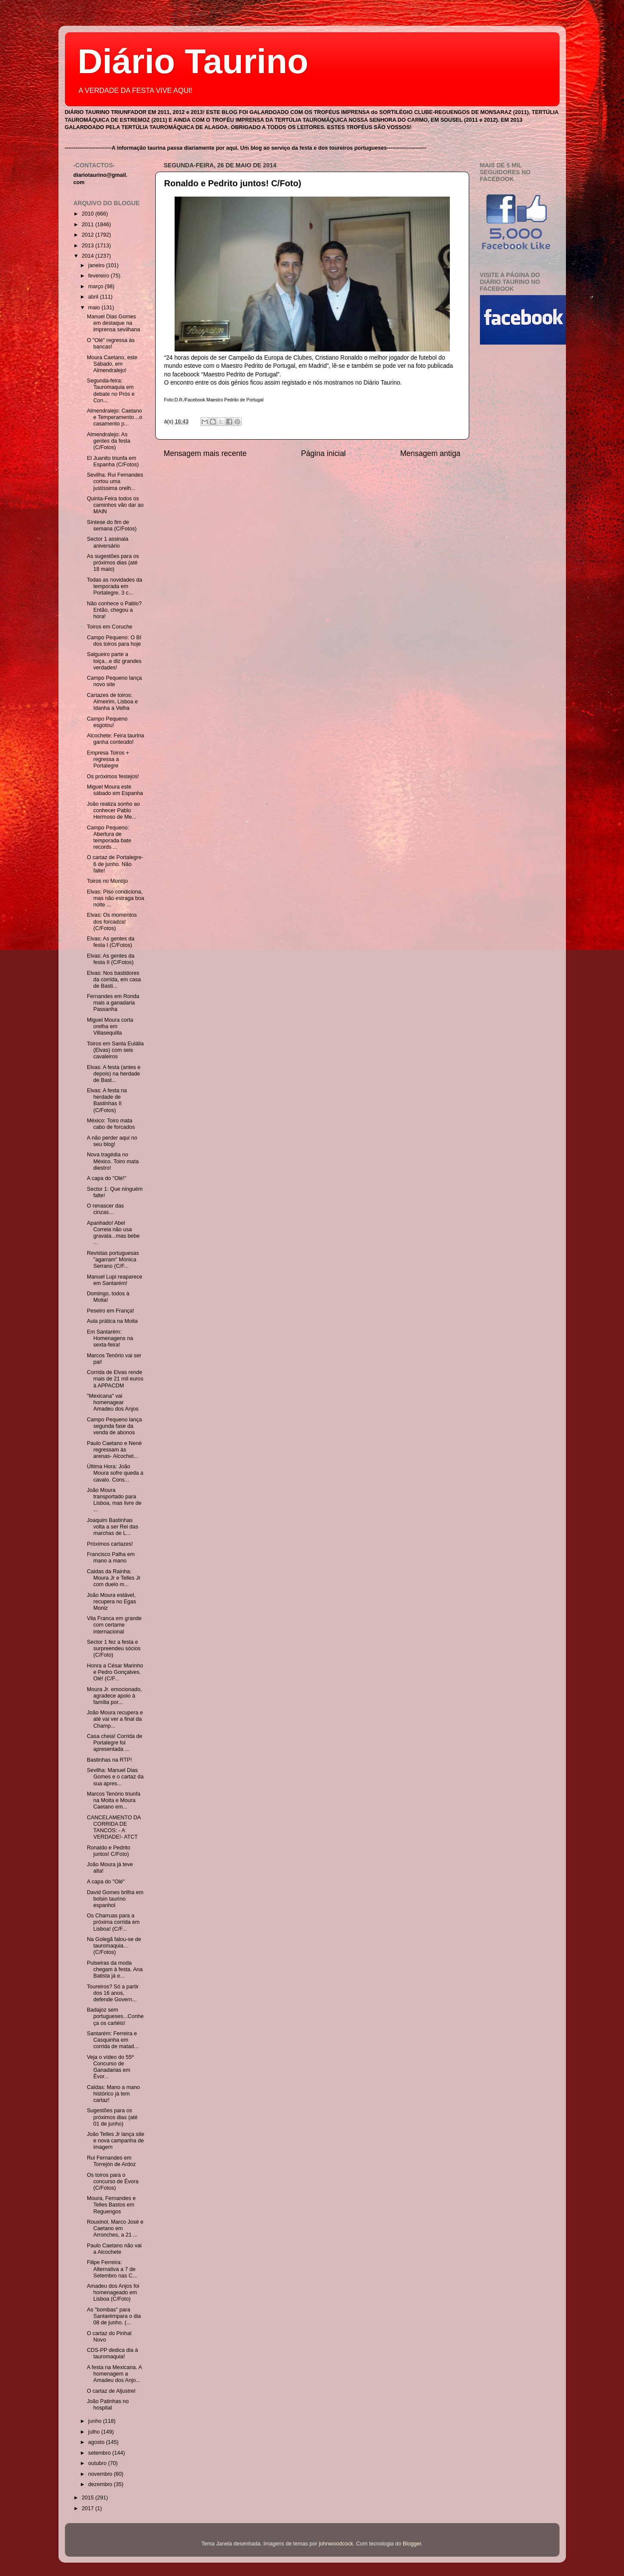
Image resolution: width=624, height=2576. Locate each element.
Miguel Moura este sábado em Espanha (115, 790)
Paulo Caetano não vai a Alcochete (114, 2249)
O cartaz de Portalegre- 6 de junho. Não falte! (115, 863)
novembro (101, 2474)
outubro (98, 2463)
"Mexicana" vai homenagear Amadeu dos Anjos (112, 1402)
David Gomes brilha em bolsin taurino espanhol (115, 1898)
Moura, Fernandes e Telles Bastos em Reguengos (111, 2204)
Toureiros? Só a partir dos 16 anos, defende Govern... (112, 1993)
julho (94, 2432)
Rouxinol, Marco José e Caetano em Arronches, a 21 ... (115, 2228)
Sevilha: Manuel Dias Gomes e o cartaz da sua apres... (115, 1776)
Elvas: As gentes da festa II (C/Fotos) (111, 959)
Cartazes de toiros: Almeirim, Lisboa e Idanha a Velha (112, 701)
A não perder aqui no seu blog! (112, 1141)
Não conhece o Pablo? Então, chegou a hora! (114, 610)
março (96, 286)
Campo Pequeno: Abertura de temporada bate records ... (109, 837)
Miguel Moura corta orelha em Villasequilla (110, 1026)
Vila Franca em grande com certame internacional (114, 1624)
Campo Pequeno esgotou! (107, 722)
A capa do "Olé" (106, 1882)
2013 (88, 246)
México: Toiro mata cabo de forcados (111, 1124)
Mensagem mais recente (205, 453)
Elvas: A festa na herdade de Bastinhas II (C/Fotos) (107, 1100)
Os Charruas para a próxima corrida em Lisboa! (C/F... (113, 1922)
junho (95, 2421)
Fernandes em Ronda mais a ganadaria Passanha (113, 1002)
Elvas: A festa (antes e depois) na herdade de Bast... (114, 1073)
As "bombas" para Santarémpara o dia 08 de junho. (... (114, 2316)
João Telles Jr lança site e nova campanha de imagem (115, 2140)
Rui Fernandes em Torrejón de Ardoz (111, 2161)
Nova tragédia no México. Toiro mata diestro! (112, 1161)
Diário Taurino (193, 61)
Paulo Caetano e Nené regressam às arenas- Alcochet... (114, 1449)
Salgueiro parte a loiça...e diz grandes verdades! (114, 660)
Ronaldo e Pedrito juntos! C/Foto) (232, 183)
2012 (88, 235)
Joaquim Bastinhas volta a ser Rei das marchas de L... (112, 1526)
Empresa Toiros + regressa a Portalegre (108, 759)
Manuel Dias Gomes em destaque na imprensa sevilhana (113, 323)
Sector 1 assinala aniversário (108, 542)
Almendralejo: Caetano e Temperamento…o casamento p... (114, 417)
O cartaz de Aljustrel (111, 2391)
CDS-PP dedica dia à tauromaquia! (112, 2353)
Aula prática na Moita (112, 1321)
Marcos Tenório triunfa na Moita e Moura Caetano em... (113, 1800)
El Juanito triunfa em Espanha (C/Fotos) (113, 461)
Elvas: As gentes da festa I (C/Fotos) (111, 942)
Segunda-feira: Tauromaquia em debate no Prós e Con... (111, 390)
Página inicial (323, 453)
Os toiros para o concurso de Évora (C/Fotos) (112, 2181)
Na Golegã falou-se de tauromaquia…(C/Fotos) (114, 1945)
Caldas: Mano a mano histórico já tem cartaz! (113, 2093)
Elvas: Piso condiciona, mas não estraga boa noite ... (115, 898)
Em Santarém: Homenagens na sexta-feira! (110, 1338)
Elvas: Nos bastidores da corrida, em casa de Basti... (114, 979)
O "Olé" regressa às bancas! (111, 343)
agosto (97, 2442)
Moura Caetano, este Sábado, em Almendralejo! (112, 363)
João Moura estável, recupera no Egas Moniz (111, 1601)
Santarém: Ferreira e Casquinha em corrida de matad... (112, 2040)
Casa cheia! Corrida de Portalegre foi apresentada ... (114, 1742)
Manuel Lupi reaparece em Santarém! (114, 1280)
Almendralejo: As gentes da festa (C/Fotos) (108, 440)
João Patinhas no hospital (108, 2404)
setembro (100, 2453)
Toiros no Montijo (107, 881)
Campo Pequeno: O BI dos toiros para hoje (114, 641)
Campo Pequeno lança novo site (114, 681)
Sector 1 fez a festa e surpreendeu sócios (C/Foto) (114, 1648)
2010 (88, 214)
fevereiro (99, 276)
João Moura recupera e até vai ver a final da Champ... (115, 1719)
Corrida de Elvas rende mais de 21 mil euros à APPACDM (115, 1378)
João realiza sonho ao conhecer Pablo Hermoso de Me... (113, 810)
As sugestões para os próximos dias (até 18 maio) (113, 562)
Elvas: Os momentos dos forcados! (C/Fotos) (112, 921)
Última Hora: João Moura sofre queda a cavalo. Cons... (115, 1473)
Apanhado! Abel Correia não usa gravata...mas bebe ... (113, 1232)
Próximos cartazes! (110, 1544)
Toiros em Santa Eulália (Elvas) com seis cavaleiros (115, 1050)
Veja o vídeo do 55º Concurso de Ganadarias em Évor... (110, 2067)
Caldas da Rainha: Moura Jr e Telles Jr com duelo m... (114, 1577)
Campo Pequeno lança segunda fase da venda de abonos (114, 1426)
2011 (88, 225)
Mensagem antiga (430, 453)
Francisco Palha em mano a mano (111, 1557)
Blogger (412, 2544)
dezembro (101, 2484)
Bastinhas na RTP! (109, 1760)
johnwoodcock (336, 2544)
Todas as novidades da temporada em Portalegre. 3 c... (114, 586)
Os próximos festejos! (113, 776)
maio (94, 308)
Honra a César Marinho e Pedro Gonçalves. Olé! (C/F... (115, 1672)
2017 (88, 2508)
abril (94, 297)
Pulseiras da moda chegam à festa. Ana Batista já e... (115, 1969)
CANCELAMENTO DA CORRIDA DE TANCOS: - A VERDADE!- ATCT (114, 1827)
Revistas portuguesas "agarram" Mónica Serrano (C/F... (113, 1259)
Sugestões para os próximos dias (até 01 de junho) (112, 2117)
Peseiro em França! (110, 1311)
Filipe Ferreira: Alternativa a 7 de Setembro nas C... (112, 2268)
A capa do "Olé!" (106, 1178)
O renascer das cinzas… (105, 1209)
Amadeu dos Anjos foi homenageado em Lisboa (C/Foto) (113, 2292)
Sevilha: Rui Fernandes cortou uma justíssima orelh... (115, 481)
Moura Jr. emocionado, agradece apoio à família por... (114, 1695)
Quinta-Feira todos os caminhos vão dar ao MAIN (115, 505)
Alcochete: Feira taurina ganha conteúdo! (115, 739)
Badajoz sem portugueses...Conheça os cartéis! (115, 2016)
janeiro (97, 265)
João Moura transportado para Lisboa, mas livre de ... (114, 1500)
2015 (88, 2498)
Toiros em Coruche (109, 627)
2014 (88, 256)
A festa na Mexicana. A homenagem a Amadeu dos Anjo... (114, 2373)
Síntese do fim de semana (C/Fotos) (112, 525)
